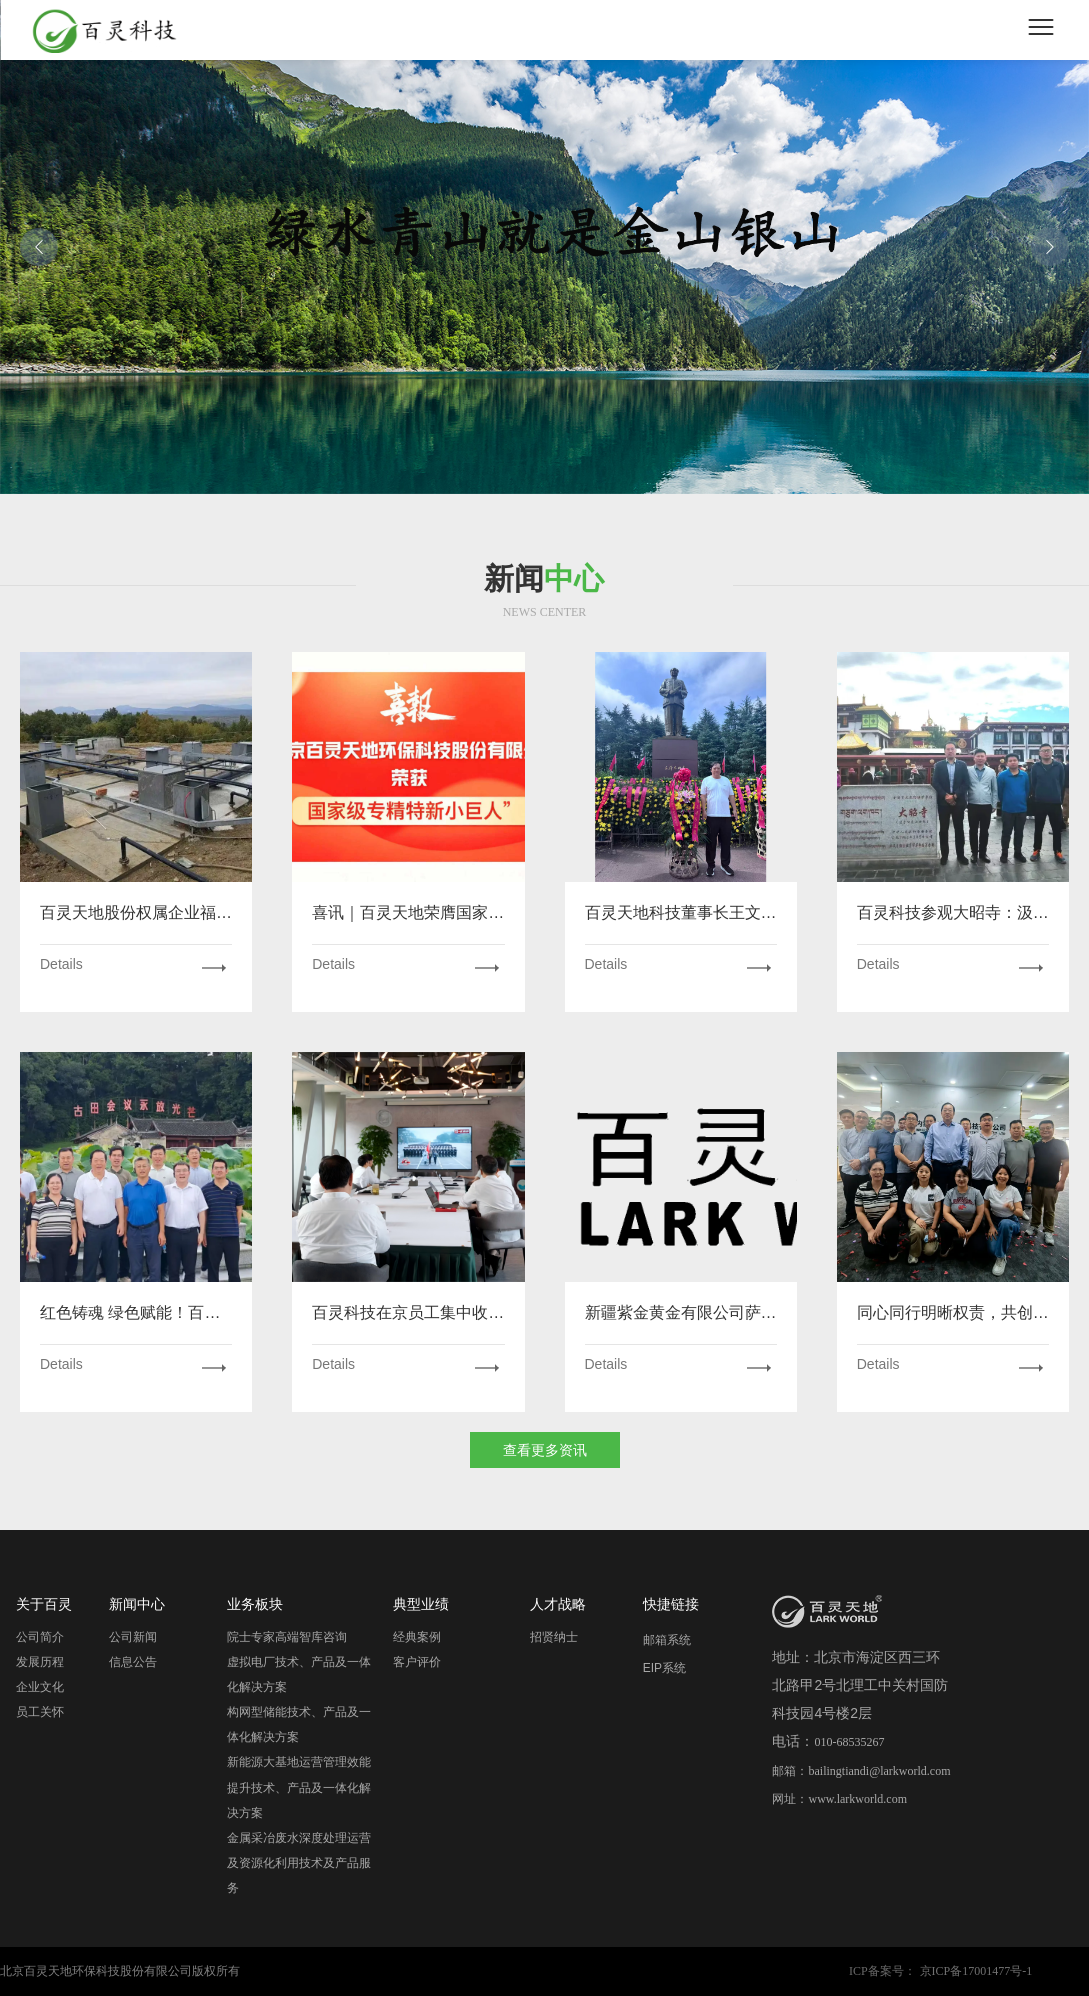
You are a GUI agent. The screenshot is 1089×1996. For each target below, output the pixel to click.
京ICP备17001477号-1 (976, 1971)
